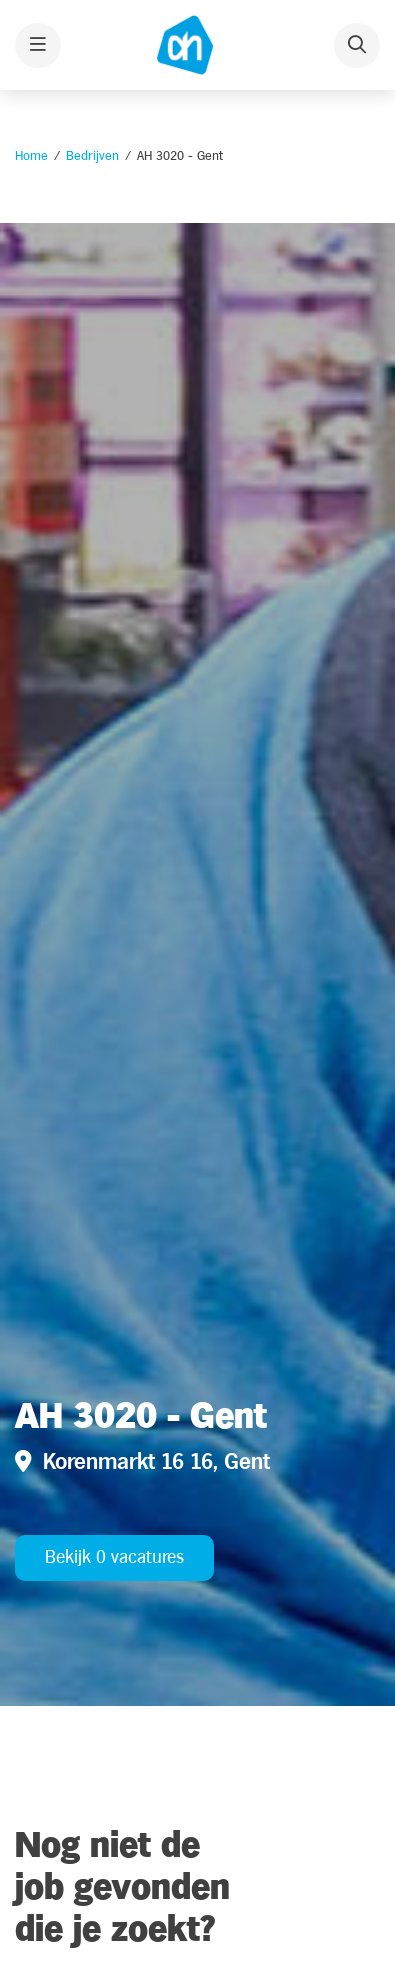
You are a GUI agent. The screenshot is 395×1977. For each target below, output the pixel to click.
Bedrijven (92, 156)
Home (31, 156)
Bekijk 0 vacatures (114, 1557)
